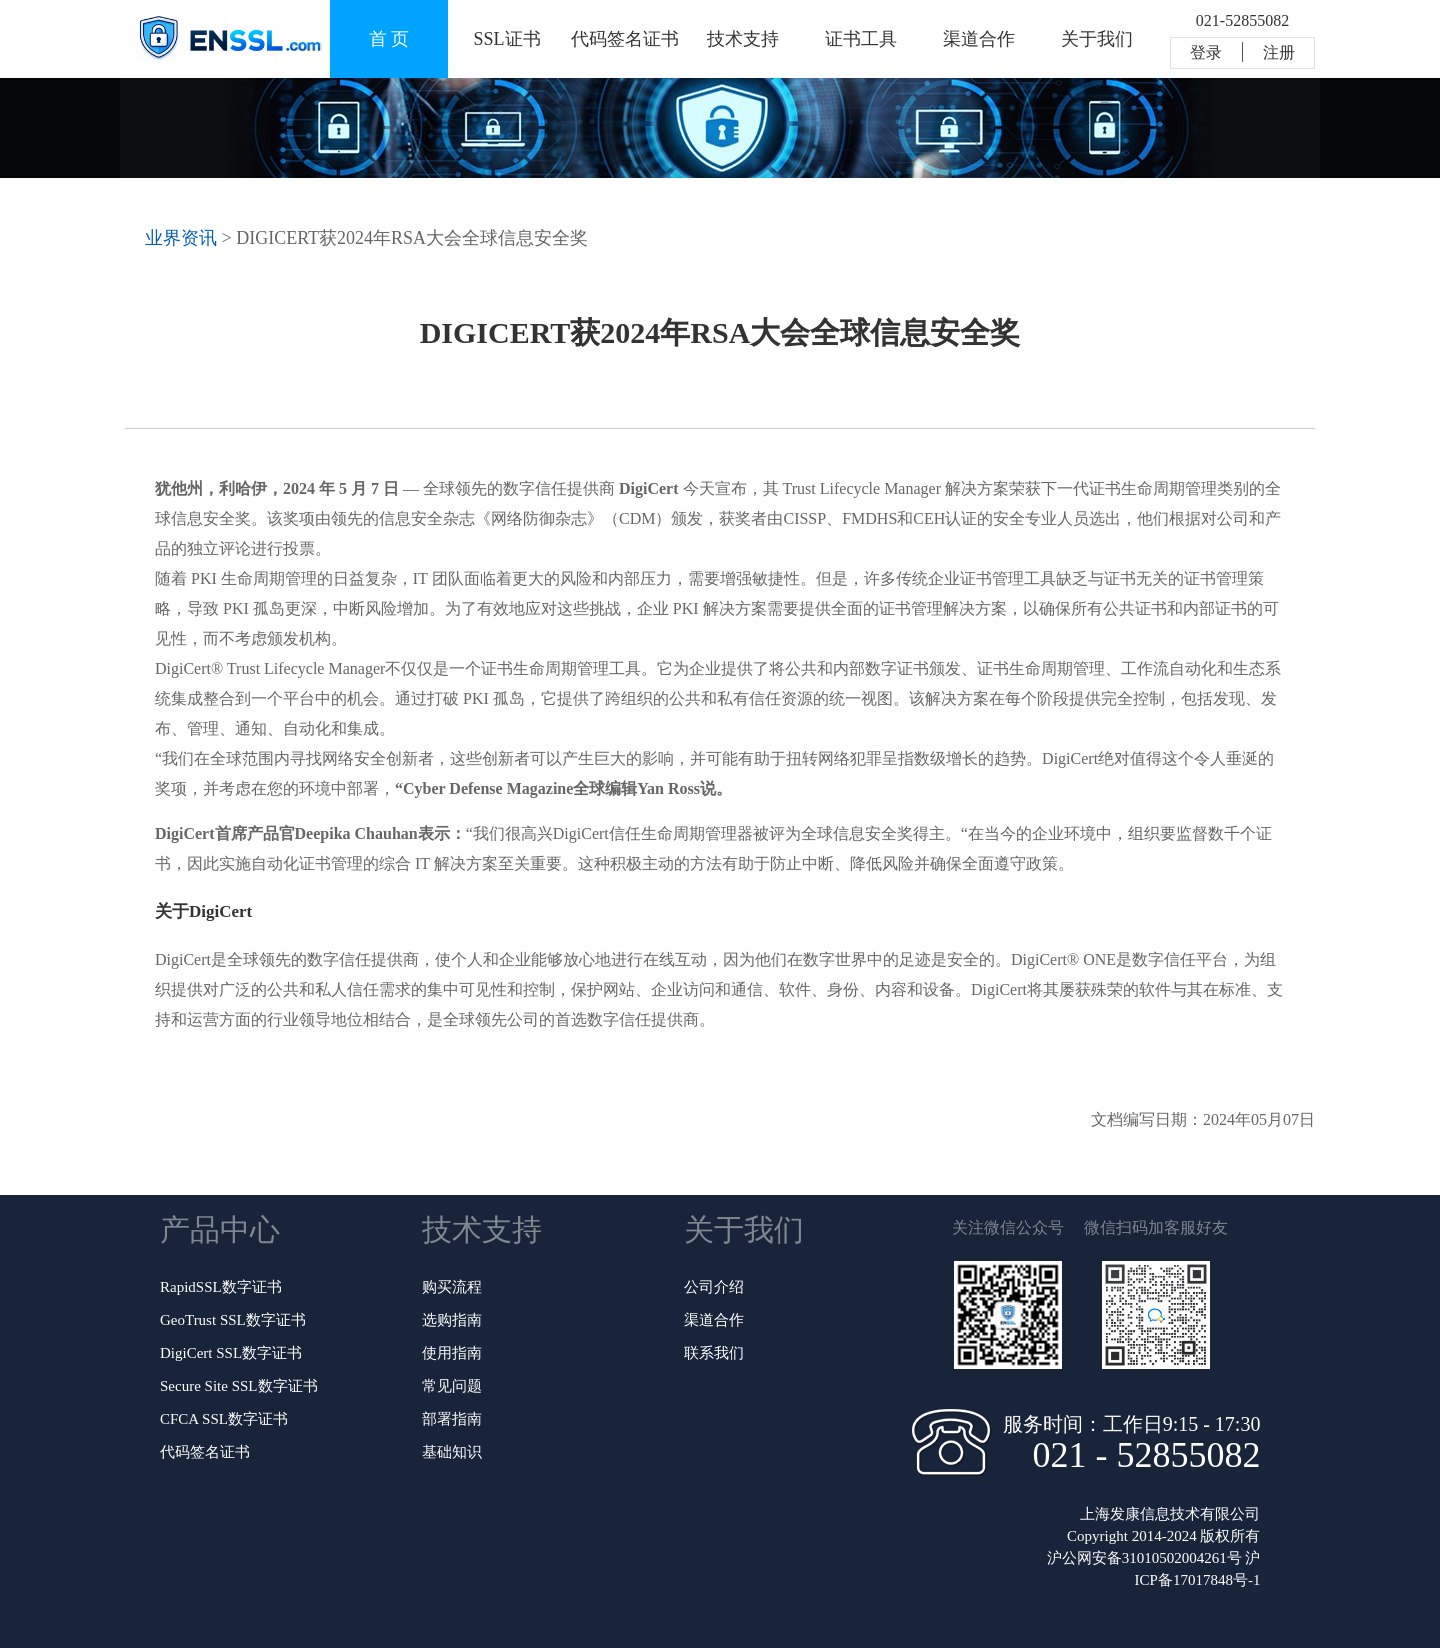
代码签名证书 (625, 39)
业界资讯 (181, 238)
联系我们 (714, 1353)
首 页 (389, 39)
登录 (1206, 52)
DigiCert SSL (231, 1353)
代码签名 (205, 1452)
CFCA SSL (224, 1419)
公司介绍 (714, 1287)
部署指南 (452, 1419)
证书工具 (861, 39)
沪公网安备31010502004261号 (1144, 1558)
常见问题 (452, 1386)
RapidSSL (221, 1287)
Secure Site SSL (239, 1386)
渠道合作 (979, 39)
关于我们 (1097, 39)
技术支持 (743, 39)
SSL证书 (506, 39)
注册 (1279, 52)
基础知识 (452, 1452)
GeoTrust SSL (233, 1320)
